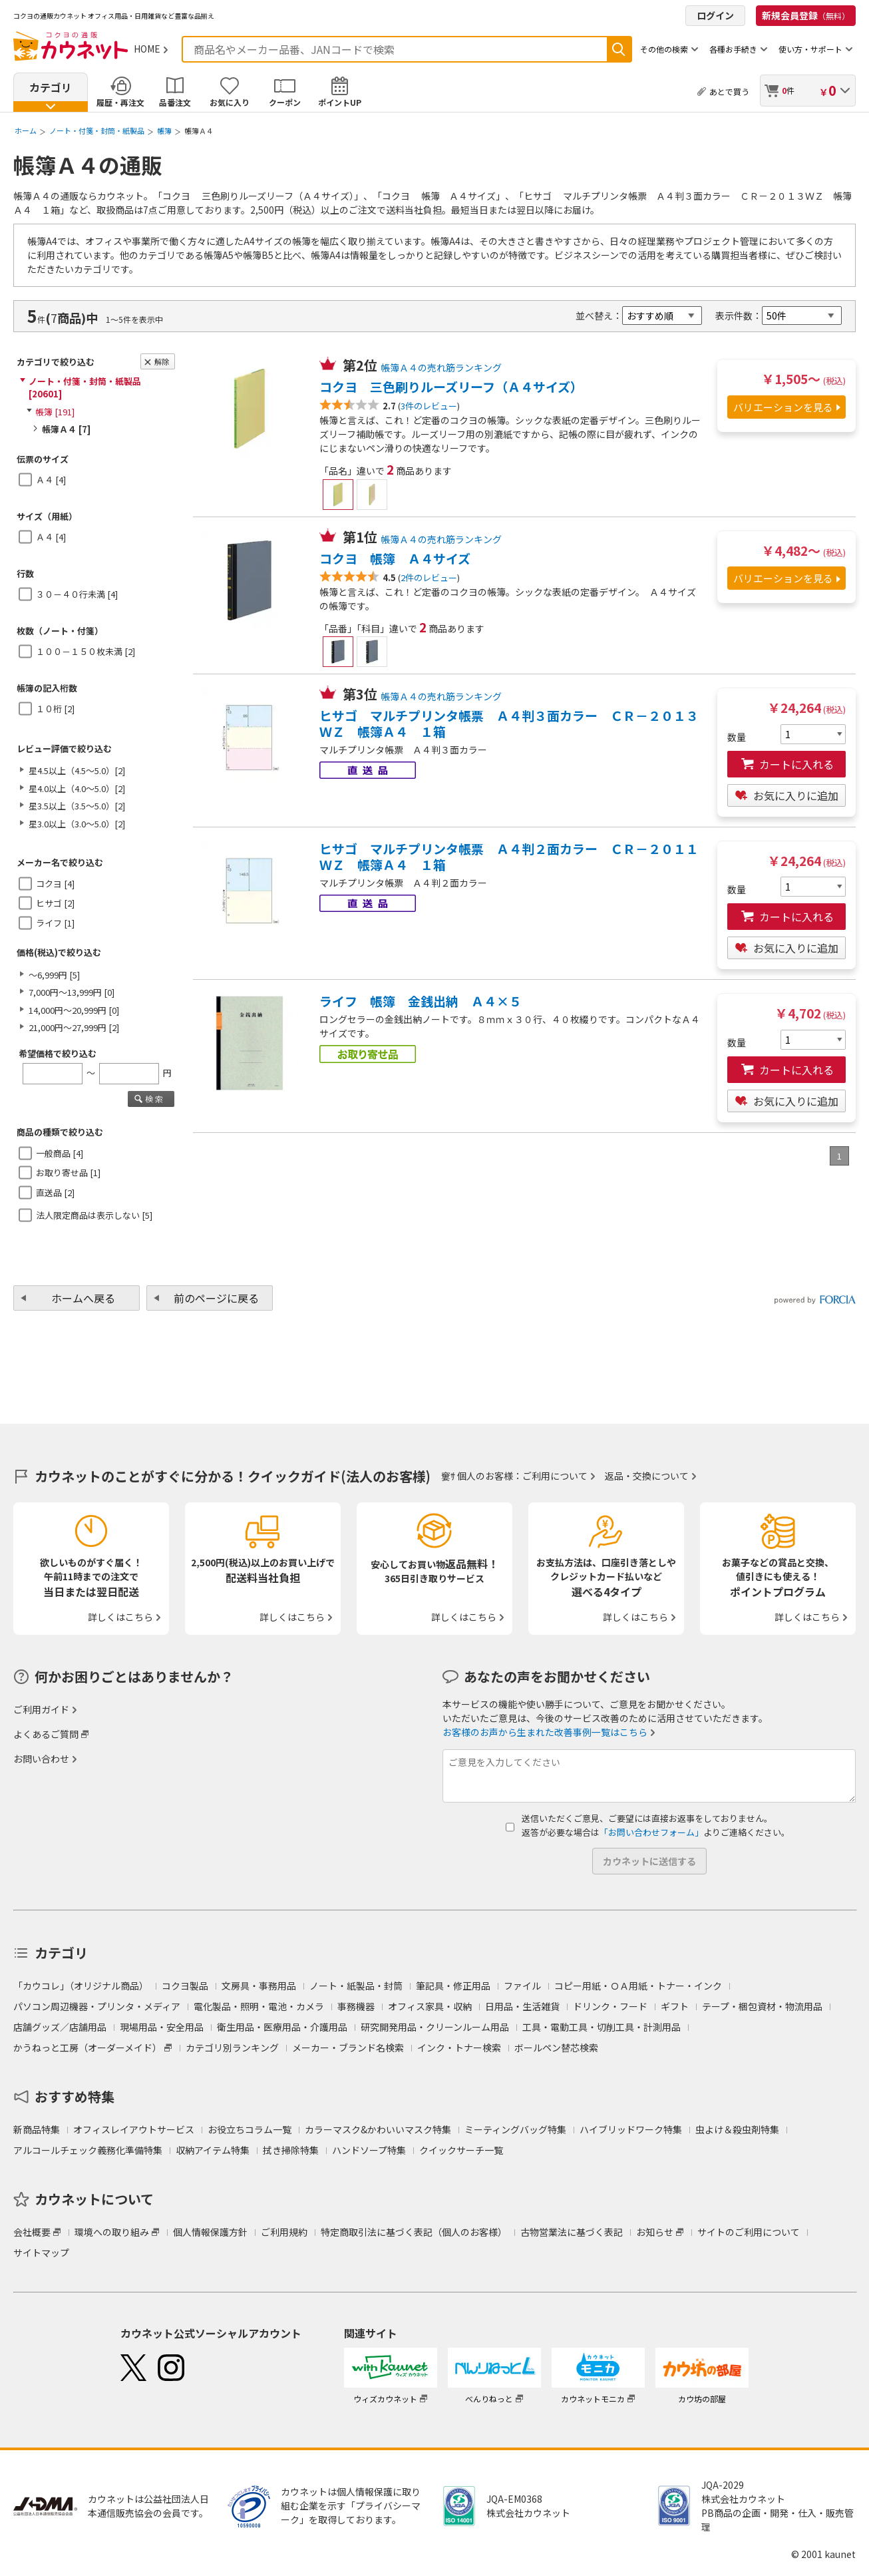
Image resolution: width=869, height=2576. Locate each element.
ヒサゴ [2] (55, 903)
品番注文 (175, 102)
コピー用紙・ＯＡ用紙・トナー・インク (638, 1985)
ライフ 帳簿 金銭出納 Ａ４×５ (420, 1001)
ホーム (26, 130)
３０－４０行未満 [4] (77, 594)
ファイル (522, 1985)
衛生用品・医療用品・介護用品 (282, 2027)
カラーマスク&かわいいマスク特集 (378, 2129)
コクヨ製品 (185, 1985)
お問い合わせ (41, 1758)
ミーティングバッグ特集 (515, 2129)
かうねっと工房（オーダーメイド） (87, 2047)
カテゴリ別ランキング (232, 2047)
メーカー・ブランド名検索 (348, 2047)
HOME (147, 48)
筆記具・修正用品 (453, 1985)
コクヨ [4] (55, 883)
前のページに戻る (216, 1298)
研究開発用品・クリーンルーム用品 (435, 2027)
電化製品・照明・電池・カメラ (259, 2006)
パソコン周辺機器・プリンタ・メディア (96, 2006)
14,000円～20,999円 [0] (74, 1010)
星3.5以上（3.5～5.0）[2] (77, 805)
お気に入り (230, 102)
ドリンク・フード (610, 2006)
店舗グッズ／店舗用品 (59, 2027)
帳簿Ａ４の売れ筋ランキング (441, 367)
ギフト (675, 2006)
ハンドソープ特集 (369, 2150)
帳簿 (164, 130)
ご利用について (555, 1475)
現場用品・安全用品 (162, 2027)
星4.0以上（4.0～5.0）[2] (77, 788)
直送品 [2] (55, 1192)
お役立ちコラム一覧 (249, 2129)
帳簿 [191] (55, 411)
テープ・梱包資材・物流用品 (762, 2006)
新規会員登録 (806, 15)
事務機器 (356, 2006)
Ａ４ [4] (51, 479)
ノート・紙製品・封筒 (356, 1985)
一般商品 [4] (59, 1153)
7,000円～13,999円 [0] (71, 992)
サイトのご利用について (748, 2232)
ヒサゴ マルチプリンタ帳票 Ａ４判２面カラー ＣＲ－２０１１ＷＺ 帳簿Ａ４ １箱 (509, 857)
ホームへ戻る (83, 1298)
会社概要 (32, 2232)
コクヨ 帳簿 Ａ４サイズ (394, 558)
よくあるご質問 (46, 1734)
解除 (161, 361)
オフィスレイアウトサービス (133, 2129)
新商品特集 (36, 2129)
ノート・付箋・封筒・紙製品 (96, 130)
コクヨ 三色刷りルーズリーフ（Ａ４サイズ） (451, 387)
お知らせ (654, 2232)
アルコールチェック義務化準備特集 (87, 2150)
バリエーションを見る (783, 407)
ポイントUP (339, 102)
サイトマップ (41, 2252)
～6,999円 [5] (54, 974)
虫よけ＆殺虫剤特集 (737, 2129)
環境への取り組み (112, 2232)
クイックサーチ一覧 (461, 2150)
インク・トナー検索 (459, 2047)
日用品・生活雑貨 (522, 2006)
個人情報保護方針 (210, 2232)
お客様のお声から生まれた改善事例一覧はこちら (544, 1732)
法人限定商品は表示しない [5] (94, 1215)
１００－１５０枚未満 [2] (85, 651)
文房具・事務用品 (259, 1985)
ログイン (715, 15)
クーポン (285, 102)
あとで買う (729, 91)
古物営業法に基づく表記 (571, 2232)
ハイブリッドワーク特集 (631, 2129)
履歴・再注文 (120, 102)
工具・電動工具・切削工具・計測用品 (601, 2027)
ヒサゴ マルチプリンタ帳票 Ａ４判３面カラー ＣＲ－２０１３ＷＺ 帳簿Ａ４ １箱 (509, 724)
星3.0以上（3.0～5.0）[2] (77, 823)
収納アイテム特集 (213, 2150)
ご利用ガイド (41, 1709)
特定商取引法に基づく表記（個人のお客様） (414, 2232)
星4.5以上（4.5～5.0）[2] (77, 770)
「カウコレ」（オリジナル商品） (80, 1985)
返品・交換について (647, 1475)
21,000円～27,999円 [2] (74, 1027)
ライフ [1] (55, 923)
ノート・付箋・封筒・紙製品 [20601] (85, 388)
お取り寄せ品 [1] (68, 1172)
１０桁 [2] (55, 708)
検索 (619, 49)
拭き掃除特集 (291, 2150)
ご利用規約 (284, 2232)
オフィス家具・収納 (430, 2006)
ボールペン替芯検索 (556, 2047)
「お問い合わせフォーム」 (651, 1832)
